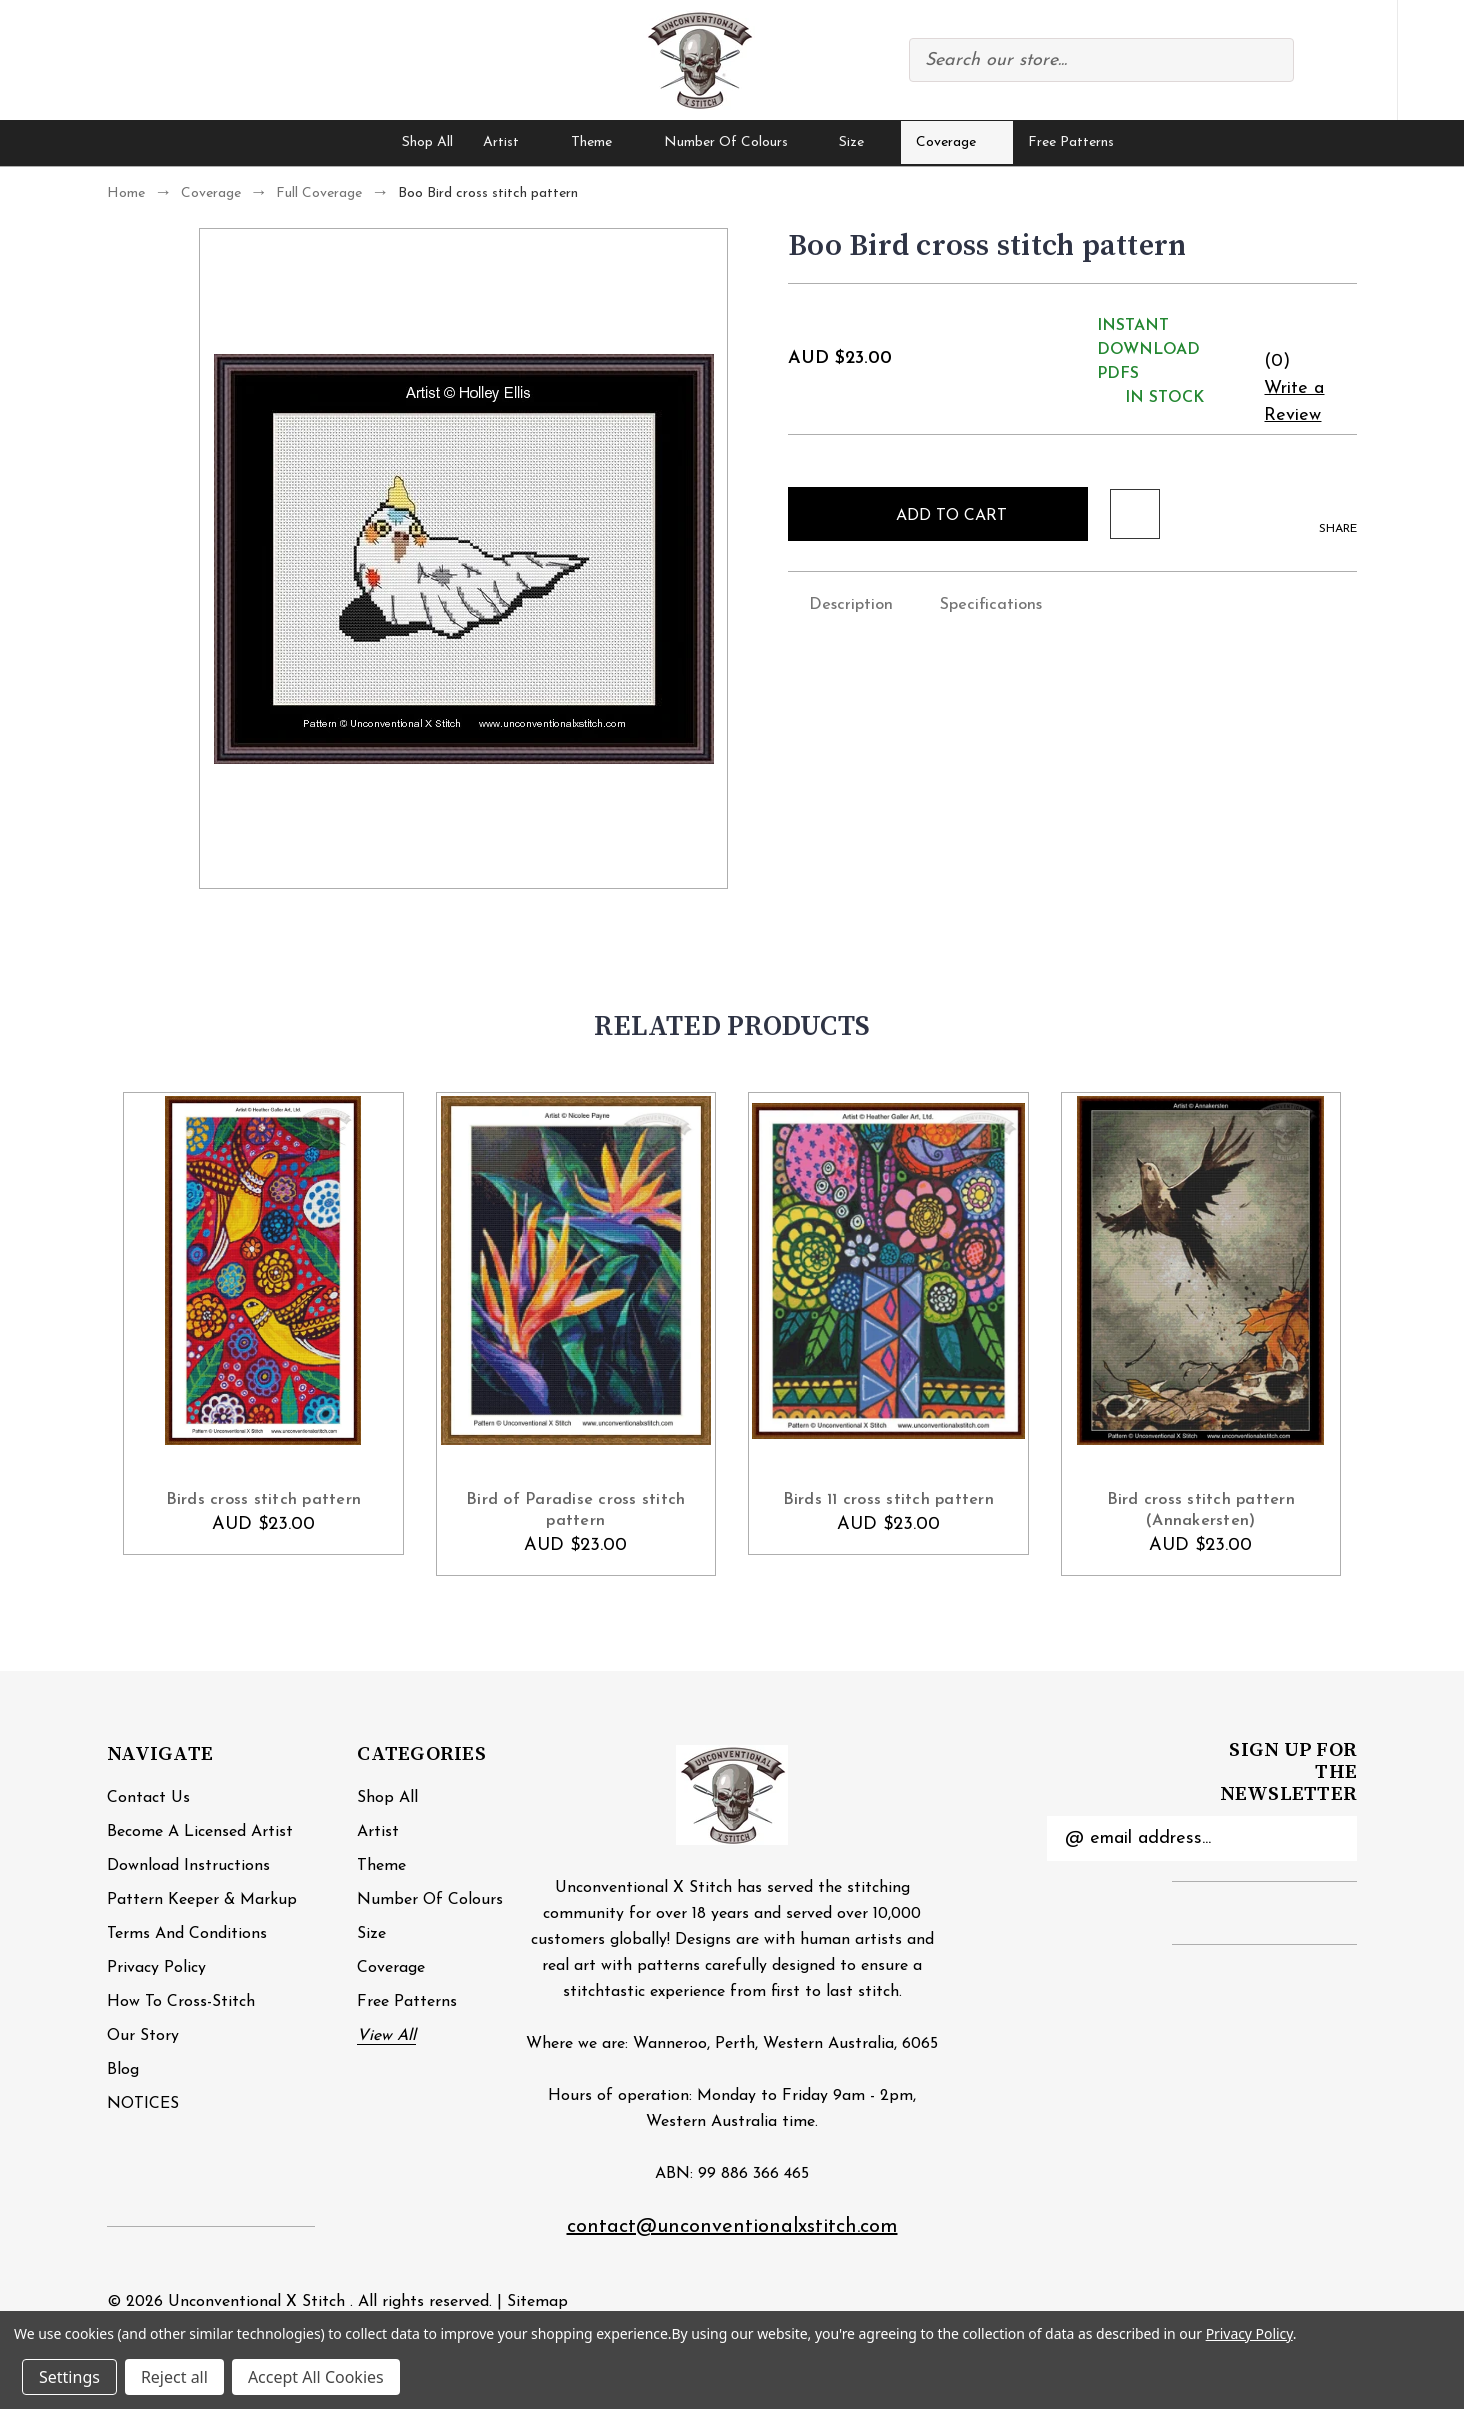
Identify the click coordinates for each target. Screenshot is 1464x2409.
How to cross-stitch (181, 2002)
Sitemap (537, 2302)
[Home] (361, 143)
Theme (602, 142)
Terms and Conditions (187, 1934)
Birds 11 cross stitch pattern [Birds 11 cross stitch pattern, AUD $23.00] (888, 1500)
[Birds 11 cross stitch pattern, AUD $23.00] (888, 1270)
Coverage (957, 142)
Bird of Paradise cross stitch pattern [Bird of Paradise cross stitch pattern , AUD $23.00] (575, 1510)
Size (862, 142)
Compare (1319, 60)
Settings (69, 2377)
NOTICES (143, 2104)
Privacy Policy (156, 1968)
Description (840, 603)
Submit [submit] (1330, 1838)
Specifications (980, 603)
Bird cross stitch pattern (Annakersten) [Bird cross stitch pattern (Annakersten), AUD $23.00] (1201, 1510)
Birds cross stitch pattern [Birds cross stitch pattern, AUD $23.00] (264, 1500)
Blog (123, 2070)
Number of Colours (737, 142)
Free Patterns (1071, 142)
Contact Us (148, 1798)
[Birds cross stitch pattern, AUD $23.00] (263, 1270)
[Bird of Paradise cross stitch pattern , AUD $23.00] (576, 1270)
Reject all (174, 2377)
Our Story (143, 2036)
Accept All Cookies (316, 2377)
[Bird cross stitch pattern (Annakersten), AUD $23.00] (1201, 1270)
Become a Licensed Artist (200, 1832)
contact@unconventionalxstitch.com (732, 2227)
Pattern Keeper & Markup (202, 1900)
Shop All (427, 142)
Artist (512, 142)
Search (1268, 60)
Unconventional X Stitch (256, 2302)
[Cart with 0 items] (1431, 60)
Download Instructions (188, 1866)
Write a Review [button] (1294, 402)
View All (386, 2036)
